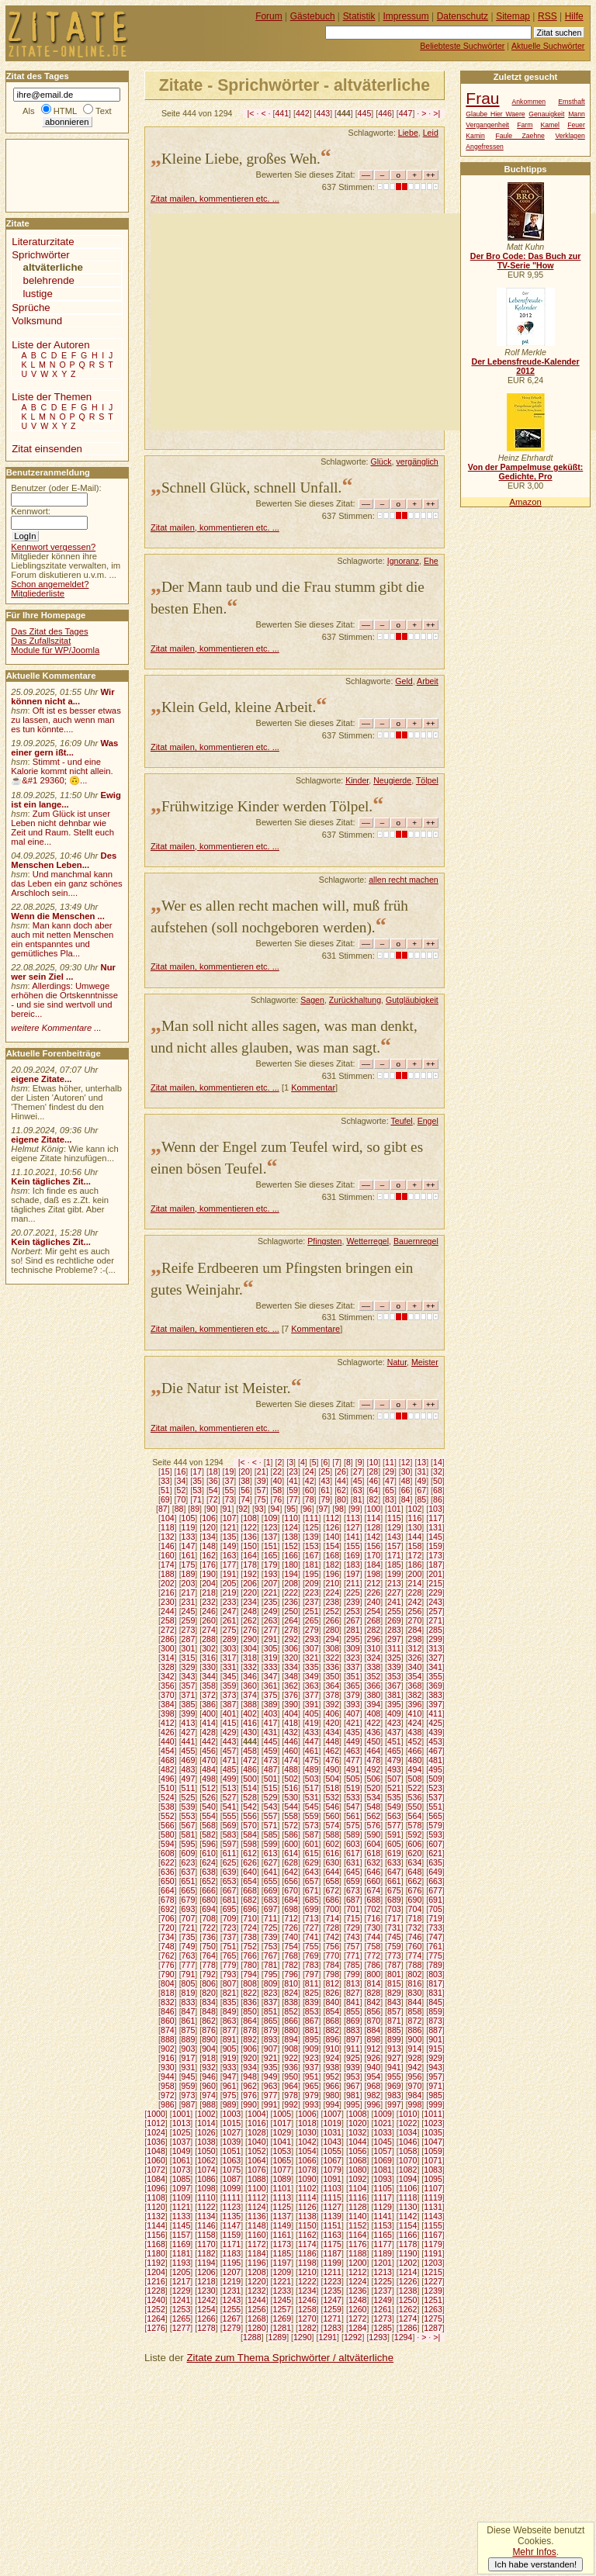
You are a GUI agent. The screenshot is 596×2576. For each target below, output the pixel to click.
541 (230, 1806)
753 (271, 1946)
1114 (307, 2197)
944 (168, 2076)
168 (332, 1555)
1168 (156, 2244)
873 (435, 2020)
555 (230, 1815)
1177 (382, 2244)
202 (168, 1583)
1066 (307, 2160)
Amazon (525, 502)
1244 (257, 2300)
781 (271, 1964)
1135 (232, 2216)
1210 (307, 2272)
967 (353, 2085)
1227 (433, 2281)
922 (291, 2058)
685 (312, 1899)
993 (312, 2104)
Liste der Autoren (50, 345)
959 (189, 2085)
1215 (433, 2272)
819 (189, 1992)
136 (250, 1536)
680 (209, 1899)
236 (291, 1601)
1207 (232, 2272)
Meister (424, 1362)
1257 (282, 2309)
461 (312, 1750)
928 (415, 2058)
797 (312, 1974)
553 (189, 1815)
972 (168, 2095)
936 (291, 2067)
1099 (232, 2188)
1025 (181, 2132)
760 (415, 1946)
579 (435, 1825)
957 (435, 2076)
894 (291, 2039)
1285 (382, 2327)
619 (394, 1853)
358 (209, 1685)
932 (209, 2067)
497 (189, 1778)
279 (312, 1629)
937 (312, 2067)
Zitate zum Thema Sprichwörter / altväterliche (289, 2357)
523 (435, 1788)
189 (189, 1573)
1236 (357, 2290)
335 (312, 1667)
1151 (332, 2225)
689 (394, 1899)
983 (394, 2095)
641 (271, 1871)
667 (230, 1890)
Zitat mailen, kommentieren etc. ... (215, 198)
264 (291, 1620)
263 (271, 1620)
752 (250, 1946)
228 (415, 1592)
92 (243, 1508)
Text (103, 111)
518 (332, 1788)
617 (353, 1853)
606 (415, 1843)
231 (189, 1601)
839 (312, 2002)
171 (394, 1555)
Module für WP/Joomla (55, 650)
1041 (282, 2141)
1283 (332, 2327)
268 (374, 1620)
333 (271, 1667)
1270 (307, 2318)
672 (332, 1890)
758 (374, 1946)
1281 (282, 2327)
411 (435, 1713)
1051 (232, 2151)
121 (230, 1527)
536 (415, 1797)
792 (209, 1974)
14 (437, 1462)
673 (353, 1890)
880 (291, 2030)
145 (435, 1536)
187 (435, 1564)
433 (312, 1732)
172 (415, 1555)
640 (250, 1871)
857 (394, 2011)
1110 (206, 2197)
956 (415, 2076)
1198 (307, 2262)
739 (271, 1937)
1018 (307, 2123)
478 (374, 1760)
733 (435, 1927)
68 (437, 1490)
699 (312, 1909)
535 (394, 1797)
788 (415, 1964)
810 (291, 1983)
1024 (156, 2132)
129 (394, 1527)
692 (168, 1909)
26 (341, 1471)
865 (271, 2020)
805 (189, 1983)
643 (312, 1871)
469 (189, 1760)
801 (394, 1974)
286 (168, 1639)
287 (189, 1639)
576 (374, 1825)
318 (250, 1657)
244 (168, 1611)
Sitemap (513, 16)
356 (168, 1685)
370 (168, 1694)
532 (332, 1797)
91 (227, 1508)
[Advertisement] (373, 321)
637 (189, 1871)
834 (209, 2002)
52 (181, 1490)
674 (374, 1890)
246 (209, 1611)
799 (353, 1974)
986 (168, 2104)
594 (168, 1843)
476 (332, 1760)
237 (312, 1601)
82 (373, 1499)
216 (168, 1592)
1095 (433, 2179)
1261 (382, 2309)
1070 (408, 2160)
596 (209, 1843)
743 (353, 1937)
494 (415, 1769)
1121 (181, 2206)
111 (312, 1518)
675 (394, 1890)
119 (189, 1527)
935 (271, 2067)
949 (271, 2076)
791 (189, 1974)
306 (291, 1648)
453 (435, 1741)
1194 (206, 2262)
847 (189, 2011)
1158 (206, 2234)
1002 (206, 2113)
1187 (332, 2253)
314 (168, 1657)
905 (230, 2048)
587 (312, 1834)
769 (312, 1955)
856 (374, 2011)
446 (385, 113)
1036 (156, 2141)
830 (415, 1992)
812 (332, 1983)
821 (230, 1992)
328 (168, 1667)
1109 (181, 2197)
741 (312, 1937)
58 (277, 1490)
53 (197, 1490)
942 (415, 2067)
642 (291, 1871)
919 (230, 2058)
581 (189, 1834)
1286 (408, 2327)
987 (189, 2104)
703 (394, 1909)
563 (394, 1815)
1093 (382, 2179)
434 (332, 1732)
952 (332, 2076)
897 (353, 2039)
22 (277, 1471)
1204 (156, 2272)
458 (250, 1750)
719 (435, 1918)
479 (394, 1760)
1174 (307, 2244)
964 (291, 2085)
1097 (181, 2188)
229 (435, 1592)
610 (209, 1853)
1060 (156, 2160)
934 (250, 2067)
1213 (382, 2272)
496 (168, 1778)
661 (394, 1881)
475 (312, 1760)
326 (415, 1657)
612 (250, 1853)
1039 (232, 2141)
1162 (307, 2234)
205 (230, 1583)
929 (435, 2058)
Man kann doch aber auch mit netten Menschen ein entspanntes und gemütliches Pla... (62, 939)
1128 (357, 2206)
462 (332, 1750)
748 (168, 1946)
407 (353, 1713)
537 (435, 1797)
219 (230, 1592)
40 (277, 1480)
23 (293, 1471)
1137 (282, 2216)
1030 (307, 2132)
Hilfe (574, 16)
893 (271, 2039)
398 (168, 1713)
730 (374, 1927)
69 (165, 1499)
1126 (307, 2206)
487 (271, 1769)
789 (435, 1964)
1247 (332, 2300)
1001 (181, 2113)
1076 (257, 2169)
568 (209, 1825)
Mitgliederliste (37, 593)
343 (189, 1676)
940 (374, 2067)
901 (435, 2039)
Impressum (406, 16)
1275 (433, 2318)
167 (312, 1555)
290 (250, 1639)
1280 (257, 2327)
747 (435, 1937)
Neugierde (392, 780)
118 (168, 1527)
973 (189, 2095)
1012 (156, 2123)
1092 (357, 2179)
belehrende (48, 280)
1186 (307, 2253)
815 (394, 1983)
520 (374, 1788)
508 (415, 1778)
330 (209, 1667)
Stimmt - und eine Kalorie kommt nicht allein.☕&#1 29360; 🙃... (62, 771)
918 (209, 2058)
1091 (332, 2179)
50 (437, 1480)
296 (374, 1639)
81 (357, 1499)
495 (435, 1769)
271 (435, 1620)
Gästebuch (312, 16)
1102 (307, 2188)
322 (332, 1657)
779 (230, 1964)
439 (435, 1732)
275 (230, 1629)
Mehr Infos (534, 2552)
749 (189, 1946)
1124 (257, 2206)
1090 (307, 2179)
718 (415, 1918)
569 (230, 1825)
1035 (433, 2132)
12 (406, 1462)
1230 (206, 2290)
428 (209, 1732)
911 (353, 2048)
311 (394, 1648)
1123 (232, 2206)
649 (435, 1871)
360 (250, 1685)
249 (271, 1611)
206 (250, 1583)
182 (332, 1564)
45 (357, 1480)
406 (332, 1713)
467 (435, 1750)
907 (271, 2048)
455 (189, 1750)
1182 (206, 2253)
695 (230, 1909)
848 (209, 2011)
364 (332, 1685)
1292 (353, 2337)
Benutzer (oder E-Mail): (56, 488)
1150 (307, 2225)
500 (250, 1778)
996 (374, 2104)
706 (168, 1918)
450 (374, 1741)
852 (291, 2011)
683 (271, 1899)
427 (189, 1732)
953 (353, 2076)
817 (435, 1983)
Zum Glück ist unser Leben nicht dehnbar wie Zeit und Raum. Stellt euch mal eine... (62, 827)
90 (211, 1508)
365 (353, 1685)
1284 (357, 2327)
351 (353, 1676)
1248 (357, 2300)
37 (229, 1480)
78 (309, 1499)
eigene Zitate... (41, 1079)
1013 (181, 2123)
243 (435, 1601)
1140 (357, 2216)
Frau (482, 98)
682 (250, 1899)
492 (374, 1769)
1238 (408, 2290)
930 (168, 2067)
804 (168, 1983)
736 (209, 1937)
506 (374, 1778)
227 (394, 1592)
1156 (156, 2234)
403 (271, 1713)
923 (312, 2058)
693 (189, 1909)
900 (415, 2039)
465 (394, 1750)
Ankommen (529, 101)
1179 (433, 2244)
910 (332, 2048)
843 (394, 2002)
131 (435, 1527)
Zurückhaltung (355, 999)
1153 (382, 2225)
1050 (206, 2151)
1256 (257, 2309)
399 (189, 1713)
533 (353, 1797)
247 (230, 1611)
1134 (206, 2216)
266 (332, 1620)
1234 (307, 2290)
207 (271, 1583)
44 (341, 1480)
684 (291, 1899)
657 (312, 1881)
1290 (302, 2337)
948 (250, 2076)
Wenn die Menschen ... (58, 916)
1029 (282, 2132)
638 (209, 1871)
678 (168, 1899)
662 (415, 1881)
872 (415, 2020)
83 (389, 1499)
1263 (433, 2309)
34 (181, 1480)
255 (394, 1611)
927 (394, 2058)
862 (209, 2020)
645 (353, 1871)
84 (406, 1499)
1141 (382, 2216)
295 (353, 1639)
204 (209, 1583)
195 (312, 1573)
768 (291, 1955)
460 (291, 1750)
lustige (38, 293)
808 (250, 1983)
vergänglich (417, 461)
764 (209, 1955)
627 (271, 1862)
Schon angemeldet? (49, 584)
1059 (433, 2151)
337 (353, 1667)
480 (415, 1760)
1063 (232, 2160)
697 (271, 1909)
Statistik (359, 16)
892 (250, 2039)
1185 (282, 2253)
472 (250, 1760)
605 (394, 1843)
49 (421, 1480)
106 (209, 1518)
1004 (257, 2113)
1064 (257, 2160)
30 (406, 1471)
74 (245, 1499)
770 (332, 1955)
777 (189, 1964)
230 (168, 1601)
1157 (181, 2234)
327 (435, 1657)
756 (332, 1946)
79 (325, 1499)
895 (312, 2039)
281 (353, 1629)
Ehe (431, 560)
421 (353, 1722)
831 (435, 1992)
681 (230, 1899)
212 (374, 1583)
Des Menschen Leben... (63, 860)
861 (189, 2020)
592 (415, 1834)
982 (374, 2095)
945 (189, 2076)
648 (415, 1871)
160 (168, 1555)
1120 (156, 2206)
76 (277, 1499)
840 (332, 2002)
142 (374, 1536)
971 (435, 2085)
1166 (408, 2234)
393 (353, 1704)
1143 (433, 2216)
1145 (181, 2225)
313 (435, 1648)
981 (353, 2095)
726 (291, 1927)
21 (261, 1471)
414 (209, 1722)
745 (394, 1937)
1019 (332, 2123)
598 (250, 1843)
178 (250, 1564)
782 (291, 1964)
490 (332, 1769)
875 (189, 2030)
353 (394, 1676)
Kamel (550, 125)
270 (415, 1620)
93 (259, 1508)
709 (230, 1918)
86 (437, 1499)
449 (353, 1741)
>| (436, 113)
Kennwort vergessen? (53, 547)
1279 (232, 2327)
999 (435, 2104)
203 (189, 1583)
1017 (282, 2123)
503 (312, 1778)
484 (209, 1769)
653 (230, 1881)
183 (353, 1564)
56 (245, 1490)
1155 (433, 2225)
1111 (232, 2197)
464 (374, 1750)
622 (168, 1862)
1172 (257, 2244)
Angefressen (484, 146)
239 (353, 1601)
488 (291, 1769)
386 (209, 1704)
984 (415, 2095)
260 (209, 1620)
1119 (433, 2197)
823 (271, 1992)
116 (415, 1518)
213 (394, 1583)
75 (261, 1499)
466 (415, 1750)
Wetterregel (367, 1241)
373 (230, 1694)
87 (163, 1508)
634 (415, 1862)
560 (332, 1815)
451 (394, 1741)
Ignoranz (403, 560)
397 (435, 1704)
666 (209, 1890)
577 (394, 1825)
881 (312, 2030)
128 (374, 1527)
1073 (181, 2169)
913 (394, 2048)
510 (168, 1788)
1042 (307, 2141)
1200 (357, 2262)
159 (435, 1546)
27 (357, 1471)
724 (250, 1927)
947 (230, 2076)
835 (230, 2002)
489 (312, 1769)
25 (325, 1471)
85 (421, 1499)
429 (230, 1732)
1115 (332, 2197)
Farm (524, 125)
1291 (327, 2337)
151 (271, 1546)
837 (271, 2002)
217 (189, 1592)
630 (332, 1862)
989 (230, 2104)
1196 (257, 2262)
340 (415, 1667)
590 (374, 1834)
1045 (382, 2141)
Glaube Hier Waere (495, 114)
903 (189, 2048)
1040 (257, 2141)
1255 (232, 2309)
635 (435, 1862)
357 (189, 1685)
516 (291, 1788)
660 (374, 1881)
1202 (408, 2262)
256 (415, 1611)
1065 (282, 2160)
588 (332, 1834)
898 (374, 2039)
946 (209, 2076)
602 (332, 1843)
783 (312, 1964)
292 (291, 1639)
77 (293, 1499)
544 (291, 1806)
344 (209, 1676)
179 (271, 1564)
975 (230, 2095)
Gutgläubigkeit (412, 999)
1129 (382, 2206)
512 (209, 1788)
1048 (156, 2151)
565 (435, 1815)
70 (181, 1499)
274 (209, 1629)
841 (353, 2002)
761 (435, 1946)
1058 (408, 2151)
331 (230, 1667)
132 (168, 1536)
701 (353, 1909)
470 (209, 1760)
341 (435, 1667)
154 (332, 1546)
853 (312, 2011)
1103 (332, 2188)
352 (374, 1676)
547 (353, 1806)
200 (415, 1573)
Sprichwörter (40, 255)
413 (189, 1722)
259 (189, 1620)
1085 (181, 2179)
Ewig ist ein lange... (66, 799)
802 (415, 1974)
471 (230, 1760)
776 (168, 1964)
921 (271, 2058)
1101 (282, 2188)
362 (291, 1685)
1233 (282, 2290)
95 (291, 1508)
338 (374, 1667)
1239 (433, 2290)
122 (250, 1527)
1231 (232, 2290)
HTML (65, 111)
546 (332, 1806)
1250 (408, 2300)
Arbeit (427, 681)
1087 (232, 2179)
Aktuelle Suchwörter (547, 45)
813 (353, 1983)
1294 (403, 2337)
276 (250, 1629)
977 (271, 2095)
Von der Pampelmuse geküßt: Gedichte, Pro (525, 471)
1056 (357, 2151)
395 (394, 1704)
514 (250, 1788)
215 (435, 1583)
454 (168, 1750)
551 (435, 1806)
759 (394, 1946)
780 (250, 1964)
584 (250, 1834)
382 (415, 1694)
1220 (257, 2281)
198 (374, 1573)
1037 (181, 2141)
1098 (206, 2188)
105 (189, 1518)
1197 (282, 2262)
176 (209, 1564)
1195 (232, 2262)
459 (271, 1750)
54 (213, 1490)
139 (312, 1536)
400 (209, 1713)
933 (230, 2067)
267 (353, 1620)
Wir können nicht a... (62, 696)
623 (189, 1862)
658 (332, 1881)
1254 (206, 2309)
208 (291, 1583)
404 (291, 1713)
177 (230, 1564)
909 (312, 2048)
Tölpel (427, 780)
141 (353, 1536)
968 (374, 2085)
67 (421, 1490)
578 (415, 1825)
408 (374, 1713)
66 (406, 1490)
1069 (382, 2160)
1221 (282, 2281)
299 (435, 1639)
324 (374, 1657)
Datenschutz (462, 16)
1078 (307, 2169)
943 (435, 2067)
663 (435, 1881)
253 (353, 1611)
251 (312, 1611)
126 (332, 1527)
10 (373, 1462)
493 (394, 1769)
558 (291, 1815)
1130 (408, 2206)
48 (406, 1480)
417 (271, 1722)
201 (435, 1573)
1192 (156, 2262)
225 (353, 1592)
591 (394, 1834)
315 (189, 1657)
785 (353, 1964)
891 (230, 2039)
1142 (408, 2216)
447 (406, 113)
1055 (332, 2151)
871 (394, 2020)
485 (230, 1769)
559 (312, 1815)
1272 (357, 2318)
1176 (357, 2244)
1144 (156, 2225)
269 (394, 1620)
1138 (307, 2216)
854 (332, 2011)
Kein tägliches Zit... (51, 1181)
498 (209, 1778)
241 (394, 1601)
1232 (257, 2290)
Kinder (357, 780)
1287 (433, 2327)
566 (168, 1825)
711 (271, 1918)
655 (271, 1881)
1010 (408, 2113)
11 (389, 1462)
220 (250, 1592)
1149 (282, 2225)
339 (394, 1667)
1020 (357, 2123)
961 (230, 2085)
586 (291, 1834)
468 (168, 1760)
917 (189, 2058)
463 (353, 1750)
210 (332, 1583)
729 (353, 1927)
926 (374, 2058)
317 (230, 1657)
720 (168, 1927)
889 (189, 2039)
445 (365, 113)
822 (250, 1992)
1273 (382, 2318)
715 (353, 1918)
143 (394, 1536)
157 (394, 1546)
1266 (206, 2318)
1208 (257, 2272)
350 (332, 1676)
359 (230, 1685)
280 (332, 1629)
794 (250, 1974)
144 (415, 1536)
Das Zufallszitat (41, 640)
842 (374, 2002)
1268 (257, 2318)
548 (374, 1806)
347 (271, 1676)
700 (332, 1909)
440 (168, 1741)
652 (209, 1881)
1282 (307, 2327)
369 (435, 1685)
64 (373, 1490)
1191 (433, 2253)
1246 (307, 2300)
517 (312, 1788)
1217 (181, 2281)
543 (271, 1806)
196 (332, 1573)
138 (291, 1536)
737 (230, 1937)
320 (291, 1657)
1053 (282, 2151)
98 (339, 1508)
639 (230, 1871)
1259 (332, 2309)
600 (291, 1843)
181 (312, 1564)
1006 (307, 2113)
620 (415, 1853)
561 (353, 1815)
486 (250, 1769)
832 (168, 2002)
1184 (257, 2253)
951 (312, 2076)
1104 (357, 2188)
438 (415, 1732)
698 (291, 1909)
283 (394, 1629)
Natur (397, 1362)
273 (189, 1629)
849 (230, 2011)
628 (291, 1862)
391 (312, 1704)
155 (353, 1546)
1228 (156, 2290)
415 (230, 1722)
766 (250, 1955)
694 (209, 1909)
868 (332, 2020)
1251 (433, 2300)
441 (282, 113)
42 (309, 1480)
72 (213, 1499)
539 (189, 1806)
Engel (428, 1120)
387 (230, 1704)
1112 (257, 2197)
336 (332, 1667)
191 (230, 1573)
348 (291, 1676)
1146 (206, 2225)
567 (189, 1825)
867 (312, 2020)
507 (394, 1778)
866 (291, 2020)
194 (291, 1573)
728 (332, 1927)
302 (209, 1648)
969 (394, 2085)
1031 (332, 2132)
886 (415, 2030)
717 (394, 1918)
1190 (408, 2253)
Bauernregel (415, 1241)
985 (435, 2095)
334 (291, 1667)
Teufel (401, 1120)
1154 (408, 2225)
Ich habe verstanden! (535, 2564)
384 (168, 1704)
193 (271, 1573)
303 (230, 1648)
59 (293, 1490)
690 (415, 1899)
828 (374, 1992)
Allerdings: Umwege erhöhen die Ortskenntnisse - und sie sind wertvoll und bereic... (64, 999)
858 (415, 2011)
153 (312, 1546)
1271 (332, 2318)
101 (394, 1508)
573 (312, 1825)
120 (209, 1527)
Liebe (408, 132)
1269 (282, 2318)
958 (168, 2085)
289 (230, 1639)
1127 (332, 2206)
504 (332, 1778)
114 (374, 1518)
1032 (357, 2132)
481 (435, 1760)
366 (374, 1685)
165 (271, 1555)
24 (309, 1471)
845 (435, 2002)
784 (332, 1964)
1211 (332, 2272)
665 (189, 1890)
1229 (181, 2290)
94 (275, 1508)
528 (250, 1797)
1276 (156, 2327)
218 (209, 1592)
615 (312, 1853)
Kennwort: (30, 511)
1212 (357, 2272)
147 (189, 1546)
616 (332, 1853)
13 (421, 1462)
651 (189, 1881)
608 (168, 1853)
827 (353, 1992)
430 (250, 1732)
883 (353, 2030)
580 (168, 1834)
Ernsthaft (571, 101)
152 (291, 1546)
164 (250, 1555)
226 (374, 1592)
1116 (357, 2197)
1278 (206, 2327)
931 (189, 2067)
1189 (382, 2253)
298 (415, 1639)
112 (332, 1518)
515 (271, 1788)
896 (332, 2039)
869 (353, 2020)
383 (435, 1694)
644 (332, 1871)
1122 (206, 2206)
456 (209, 1750)
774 (415, 1955)
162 (209, 1555)
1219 (232, 2281)
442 (303, 113)
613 (271, 1853)
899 (394, 2039)
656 (291, 1881)
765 (230, 1955)
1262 (408, 2309)
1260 (357, 2309)
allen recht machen (403, 879)
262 (250, 1620)
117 (435, 1518)
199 (394, 1573)
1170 (206, 2244)
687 (353, 1899)
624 (209, 1862)
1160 (257, 2234)
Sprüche (31, 307)
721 (189, 1927)
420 (332, 1722)
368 (415, 1685)
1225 (382, 2281)
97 (323, 1508)
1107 (433, 2188)
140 (332, 1536)
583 (230, 1834)
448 (332, 1741)
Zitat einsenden (47, 449)
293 (312, 1639)
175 (189, 1564)
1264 (156, 2318)
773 (394, 1955)
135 (230, 1536)
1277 (181, 2327)
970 (415, 2085)
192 (250, 1573)
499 (230, 1778)
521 (394, 1788)
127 (353, 1527)
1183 (232, 2253)
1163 (332, 2234)
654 (250, 1881)
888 (168, 2039)
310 (374, 1648)
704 (415, 1909)
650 (168, 1881)
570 (250, 1825)
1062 (206, 2160)
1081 (382, 2169)
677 (435, 1890)
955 (394, 2076)
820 (209, 1992)
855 (353, 2011)
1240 (156, 2300)
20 (245, 1471)
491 (353, 1769)
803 (435, 1974)
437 (394, 1732)
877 (230, 2030)
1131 (433, 2206)
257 (435, 1611)
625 (230, 1862)
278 (291, 1629)
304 (250, 1648)
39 (261, 1480)
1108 (156, 2197)
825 (312, 1992)
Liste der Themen (52, 397)
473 (271, 1760)
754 (291, 1946)
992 (291, 2104)
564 (415, 1815)
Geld (403, 681)
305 (271, 1648)
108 (250, 1518)
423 (394, 1722)
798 (332, 1974)
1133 (181, 2216)
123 (271, 1527)
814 (374, 1983)
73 (229, 1499)
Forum (268, 16)
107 (230, 1518)
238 (332, 1601)
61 (325, 1490)
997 (394, 2104)
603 (353, 1843)
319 (271, 1657)
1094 (408, 2179)
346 (250, 1676)
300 (168, 1648)
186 (415, 1564)
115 (394, 1518)
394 (374, 1704)
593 (435, 1834)
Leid (430, 132)
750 (209, 1946)
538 (168, 1806)
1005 (282, 2113)
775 (435, 1955)
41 (293, 1480)
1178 (408, 2244)
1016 (257, 2123)
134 (209, 1536)
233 (230, 1601)
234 (250, 1601)
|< (251, 113)
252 (332, 1611)
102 (415, 1508)
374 (250, 1694)
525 (189, 1797)
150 (250, 1546)
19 (229, 1471)
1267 (232, 2318)
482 (168, 1769)
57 (261, 1490)
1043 (332, 2141)
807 (230, 1983)
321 (312, 1657)
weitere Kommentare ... (56, 1027)
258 (168, 1620)
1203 (433, 2262)
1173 (282, 2244)
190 (209, 1573)
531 (312, 1797)
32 (437, 1471)
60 (309, 1490)
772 (374, 1955)
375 (271, 1694)
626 (250, 1862)
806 (209, 1983)
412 (168, 1722)
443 (324, 113)
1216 (156, 2281)
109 (271, 1518)
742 (332, 1937)
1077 (282, 2169)
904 (209, 2048)
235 (271, 1601)
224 (332, 1592)
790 (168, 1974)
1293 (378, 2337)
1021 (382, 2123)
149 (230, 1546)
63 (357, 1490)
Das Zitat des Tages (49, 631)
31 (421, 1471)
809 (271, 1983)
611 (230, 1853)
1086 (206, 2179)
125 (312, 1527)
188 (168, 1573)
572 (291, 1825)
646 (374, 1871)
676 (415, 1890)
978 (291, 2095)
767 (271, 1955)
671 (312, 1890)
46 (373, 1480)
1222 (307, 2281)
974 (209, 2095)
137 (271, 1536)
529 (271, 1797)
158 (415, 1546)
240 (374, 1601)
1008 (357, 2113)
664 (168, 1890)
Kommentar (313, 1087)
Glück (380, 461)
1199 (332, 2262)
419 (312, 1722)
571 (271, 1825)
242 (415, 1601)
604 (374, 1843)
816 (415, 1983)
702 (374, 1909)
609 (189, 1853)
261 (230, 1620)
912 (374, 2048)
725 (271, 1927)
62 (341, 1490)
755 (312, 1946)
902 (168, 2048)
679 (189, 1899)
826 (332, 1992)
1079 (332, 2169)
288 (209, 1639)
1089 (282, 2179)
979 (312, 2095)
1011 (433, 2113)
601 (312, 1843)
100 (374, 1508)
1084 (156, 2179)
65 (389, 1490)
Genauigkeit (546, 114)
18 (213, 1471)
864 (250, 2020)
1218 (206, 2281)
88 (179, 1508)
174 (168, 1564)
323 (353, 1657)
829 (394, 1992)
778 (209, 1964)
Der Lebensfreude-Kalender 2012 (525, 366)
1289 (278, 2337)
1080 (357, 2169)
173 (435, 1555)
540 (209, 1806)
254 (374, 1611)
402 (250, 1713)
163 (230, 1555)
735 (189, 1937)
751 (230, 1946)
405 (312, 1713)
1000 (156, 2113)
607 (435, 1843)
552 (168, 1815)
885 (394, 2030)
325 (394, 1657)
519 (353, 1788)
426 (168, 1732)
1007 (332, 2113)
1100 (257, 2188)
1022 (408, 2123)
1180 (156, 2253)
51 (165, 1490)
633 (394, 1862)
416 (250, 1722)
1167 (433, 2234)
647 (394, 1871)
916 (168, 2058)
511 (189, 1788)
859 (435, 2011)
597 (230, 1843)
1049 (181, 2151)
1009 (382, 2113)
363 (312, 1685)
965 (312, 2085)
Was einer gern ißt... (64, 747)
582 (209, 1834)
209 (312, 1583)
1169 (181, 2244)
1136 (257, 2216)
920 (250, 2058)
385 (189, 1704)
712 (291, 1918)
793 (230, 1974)
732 (415, 1927)
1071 (433, 2160)
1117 (382, 2197)
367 (394, 1685)
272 (168, 1629)
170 (374, 1555)
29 (389, 1471)
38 (245, 1480)
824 (291, 1992)
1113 (282, 2197)
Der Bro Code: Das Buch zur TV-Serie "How (525, 260)
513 (230, 1788)
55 (229, 1490)
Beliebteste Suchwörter (462, 45)
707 (189, 1918)
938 (332, 2067)
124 (291, 1527)
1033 (382, 2132)
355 (435, 1676)
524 (168, 1797)
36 (213, 1480)
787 (394, 1964)
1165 (382, 2234)
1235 (332, 2290)
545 (312, 1806)
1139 (332, 2216)
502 (291, 1778)
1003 (232, 2113)
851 (271, 2011)
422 (374, 1722)
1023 (433, 2123)
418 (291, 1722)
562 (374, 1815)
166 (291, 1555)
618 (374, 1853)
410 (415, 1713)
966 (332, 2085)
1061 (181, 2160)
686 (332, 1899)
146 (168, 1546)
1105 (382, 2188)
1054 (307, 2151)
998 (415, 2104)
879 (271, 2030)
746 (415, 1937)
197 (353, 1573)
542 (250, 1806)
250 (291, 1611)
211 (353, 1583)
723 (230, 1927)
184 (374, 1564)
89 (194, 1508)
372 (209, 1694)
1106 (408, 2188)
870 (374, 2020)
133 (189, 1536)
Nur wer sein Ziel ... (63, 972)
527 (230, 1797)
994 (332, 2104)
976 (250, 2095)
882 (332, 2030)
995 (353, 2104)
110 (291, 1518)
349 (312, 1676)
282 (374, 1629)
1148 (257, 2225)
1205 (181, 2272)
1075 (232, 2169)
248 (250, 1611)
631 (353, 1862)
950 (291, 2076)
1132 (156, 2216)
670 (291, 1890)
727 (312, 1927)
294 (332, 1639)
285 (435, 1629)
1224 (357, 2281)
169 (353, 1555)
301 (189, 1648)
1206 (206, 2272)
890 (209, 2039)
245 (189, 1611)
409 (394, 1713)
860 (168, 2020)
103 (435, 1508)
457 (230, 1750)
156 (374, 1546)
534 (374, 1797)
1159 (232, 2234)
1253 (181, 2309)
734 (168, 1937)
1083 (433, 2169)
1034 (408, 2132)
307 (312, 1648)
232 (209, 1601)
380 (374, 1694)
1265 (181, 2318)
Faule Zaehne (519, 136)
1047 (433, 2141)
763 (189, 1955)
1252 (156, 2309)
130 (415, 1527)
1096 (156, 2188)
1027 (232, 2132)
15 (165, 1471)
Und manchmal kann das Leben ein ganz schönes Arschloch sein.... (66, 883)
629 (312, 1862)
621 (435, 1853)
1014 (206, 2123)
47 (389, 1480)
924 (332, 2058)
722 (209, 1927)
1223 (332, 2281)
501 (271, 1778)
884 (374, 2030)
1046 (408, 2141)
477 (353, 1760)
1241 (181, 2300)
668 (250, 1890)
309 (353, 1648)
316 (209, 1657)
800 (374, 1974)
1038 (206, 2141)
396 (415, 1704)
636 (168, 1871)
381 (394, 1694)
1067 (332, 2160)
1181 (181, 2253)
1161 (282, 2234)
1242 (206, 2300)
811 (312, 1983)
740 (291, 1937)
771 (353, 1955)
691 (435, 1899)
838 (291, 2002)
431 (271, 1732)
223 (312, 1592)
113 (353, 1518)
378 (332, 1694)
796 (291, 1974)
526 (209, 1797)
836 (250, 2002)
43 (325, 1480)
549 (394, 1806)
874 (168, 2030)
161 (189, 1555)
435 (353, 1732)
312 (415, 1648)
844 (415, 2002)
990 (250, 2104)
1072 (156, 2169)
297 (394, 1639)
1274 (408, 2318)
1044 (357, 2141)
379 (353, 1694)
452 (415, 1741)
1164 (357, 2234)
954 (374, 2076)
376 (291, 1694)
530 (291, 1797)
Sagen (312, 999)
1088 (257, 2179)
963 (271, 2085)
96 (307, 1508)
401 (230, 1713)
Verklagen (569, 136)
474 (291, 1760)
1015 (232, 2123)
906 (250, 2048)
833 (189, 2002)
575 (353, 1825)
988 (209, 2104)
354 (415, 1676)
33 (165, 1480)
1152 (357, 2225)
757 (353, 1946)
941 (394, 2067)
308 (332, 1648)
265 (312, 1620)
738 (250, 1937)
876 (209, 2030)
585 (271, 1834)
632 (374, 1862)
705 (435, 1909)
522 (415, 1788)
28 (373, 1471)
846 (168, 2011)
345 (230, 1676)
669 (271, 1890)
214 (415, 1583)
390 (291, 1704)
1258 (307, 2309)
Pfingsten (324, 1241)
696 (250, 1909)
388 (250, 1704)
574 (332, 1825)
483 (189, 1769)
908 (291, 2048)
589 (353, 1834)
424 (415, 1722)
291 (271, 1639)
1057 (382, 2151)
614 (291, 1853)
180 (291, 1564)
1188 (357, 2253)
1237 (382, 2290)
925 (353, 2058)
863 (230, 2020)
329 (189, 1667)
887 (435, 2030)
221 (271, 1592)
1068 (357, 2160)
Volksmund (37, 321)
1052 (257, 2151)
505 (353, 1778)
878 (250, 2030)
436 (374, 1732)
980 (332, 2095)
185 (394, 1564)
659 (353, 1881)
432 (291, 1732)
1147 (232, 2225)
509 (435, 1778)
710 (250, 1918)
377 (312, 1694)
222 (291, 1592)
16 (181, 1471)
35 (197, 1480)
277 (271, 1629)
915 (435, 2048)
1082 (408, 2169)
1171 (232, 2244)
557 (271, 1815)
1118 (408, 2197)
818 (168, 1992)
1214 (408, 2272)
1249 (382, 2300)
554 (209, 1815)
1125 (282, 2206)
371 (189, 1694)
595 (189, 1843)
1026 (206, 2132)
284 (415, 1629)
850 (250, 2011)
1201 (382, 2262)
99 (355, 1508)
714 (332, 1918)
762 (168, 1955)
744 (374, 1937)
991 (271, 2104)
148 (209, 1546)
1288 (252, 2337)
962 (250, 2085)
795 (271, 1974)
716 (374, 1918)
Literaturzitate (43, 241)
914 (415, 2048)
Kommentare (315, 1328)
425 (435, 1722)
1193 (181, 2262)
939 (353, 2067)
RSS (547, 16)
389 (271, 1704)
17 (197, 1471)
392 (332, 1704)
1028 (257, 2132)
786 (374, 1964)
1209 (282, 2272)
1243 (232, 2300)
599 (271, 1843)
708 (209, 1918)
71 (197, 1499)
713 (312, 1918)
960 (209, 2085)
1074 (206, 2169)
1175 (332, 2244)
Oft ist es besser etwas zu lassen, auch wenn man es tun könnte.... (66, 720)
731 (394, 1927)
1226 (408, 2281)
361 (271, 1685)
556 (250, 1815)
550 (415, 1806)
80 (341, 1499)
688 (374, 1899)
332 (250, 1667)
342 (168, 1676)
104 (168, 1518)
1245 (282, 2300)
